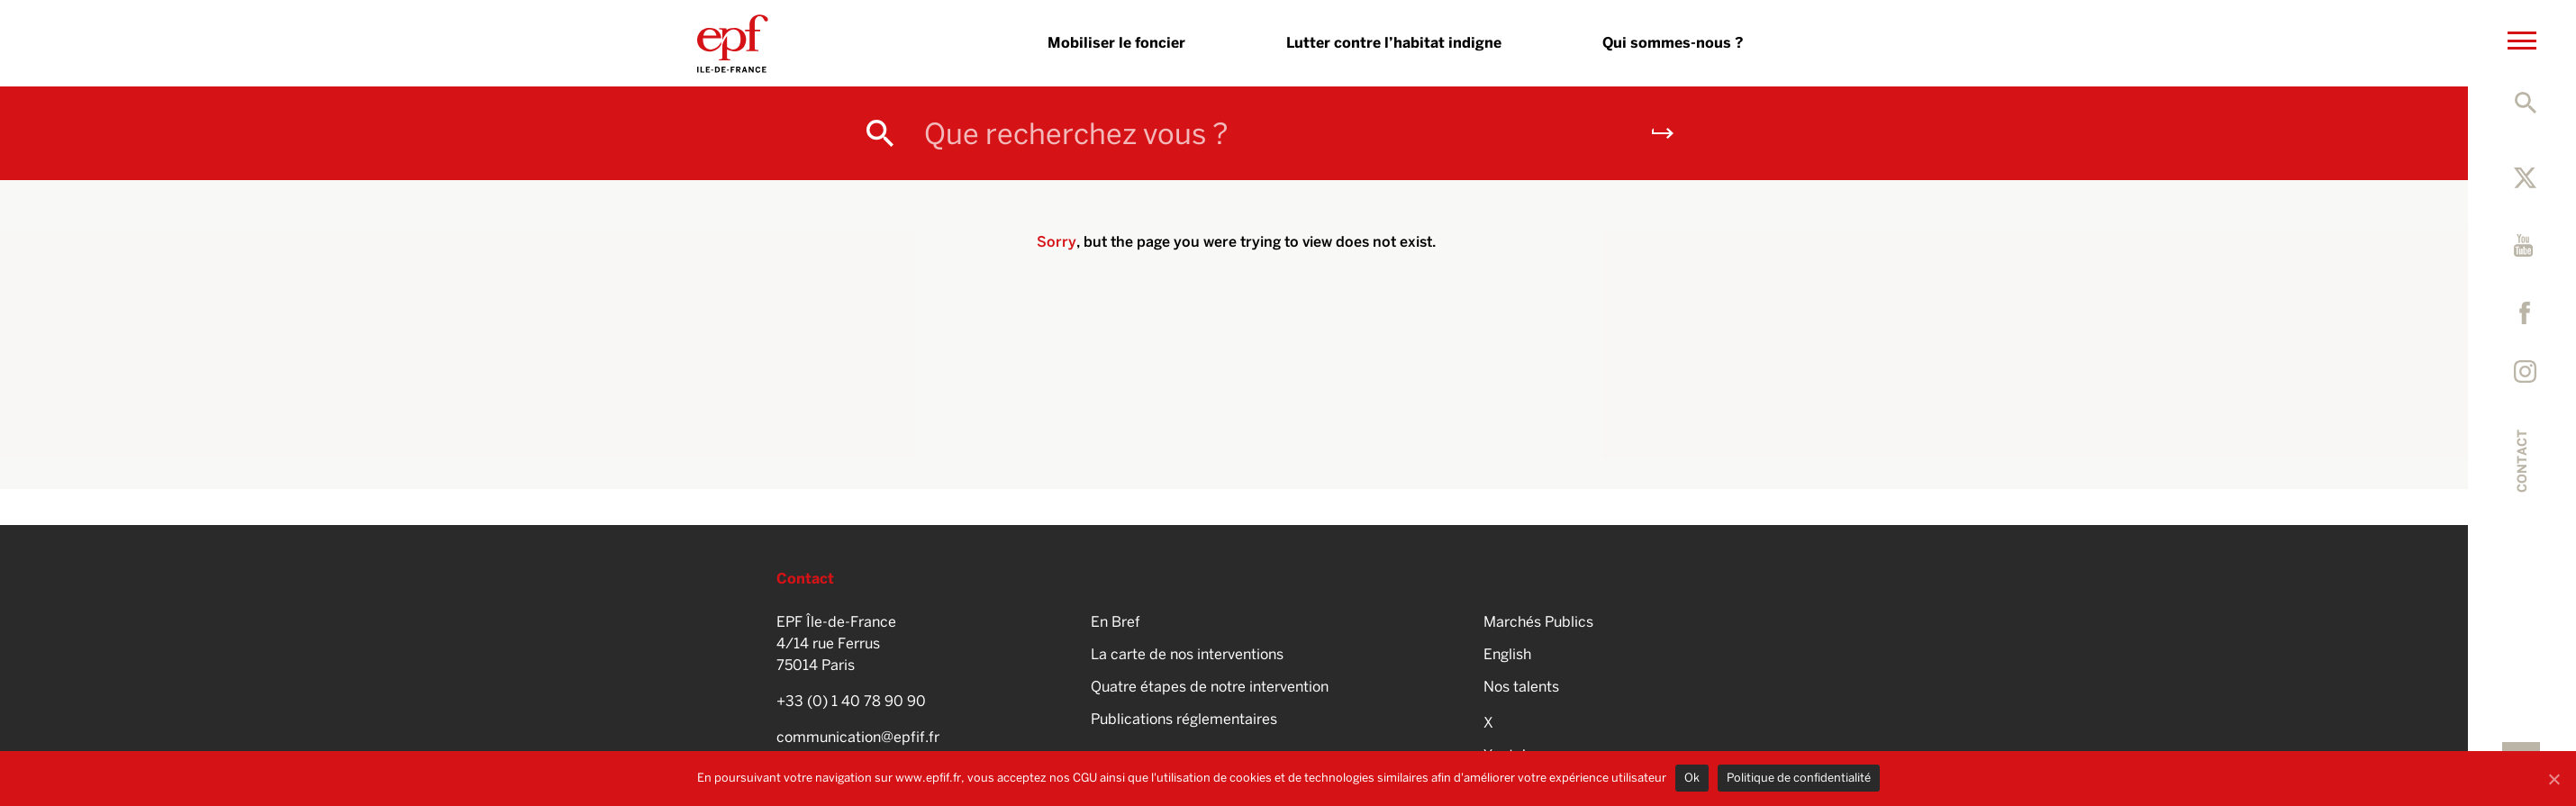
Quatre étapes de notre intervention (1210, 686)
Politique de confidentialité (1799, 777)
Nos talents (1521, 686)
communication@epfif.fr (857, 737)
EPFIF (733, 43)
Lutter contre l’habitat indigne (1393, 42)
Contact (2522, 461)
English (1507, 654)
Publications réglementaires (1184, 719)
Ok (1692, 777)
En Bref (1115, 621)
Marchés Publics (1538, 621)
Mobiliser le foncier (1116, 42)
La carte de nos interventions (1187, 654)
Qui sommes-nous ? (1673, 42)
